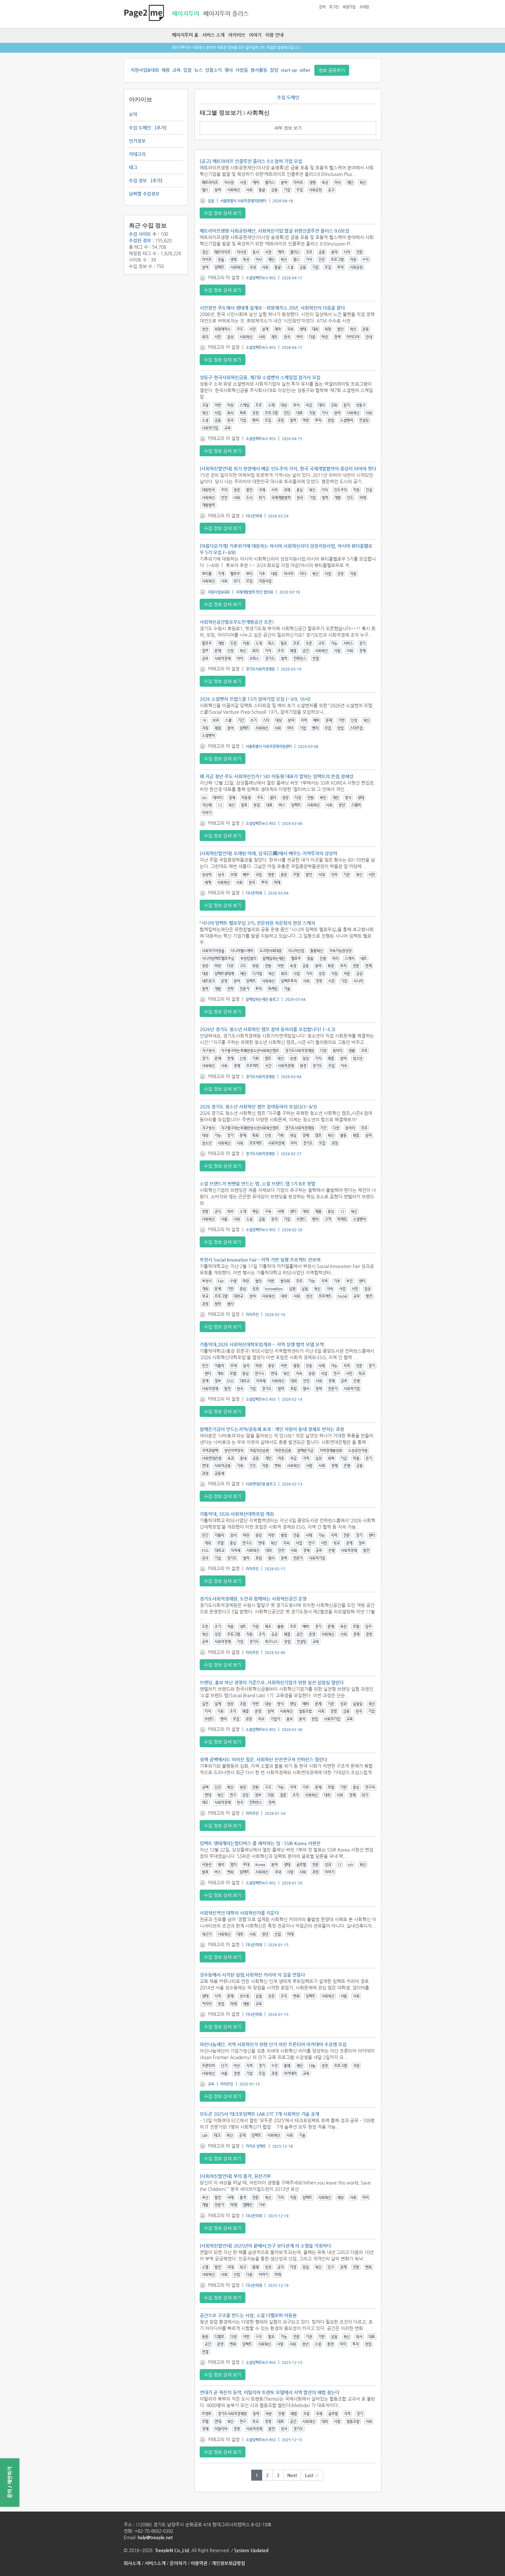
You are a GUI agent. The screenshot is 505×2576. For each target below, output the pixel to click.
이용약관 (199, 2563)
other (305, 70)
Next (292, 2475)
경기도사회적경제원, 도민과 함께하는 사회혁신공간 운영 (253, 1598)
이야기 (255, 34)
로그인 (334, 7)
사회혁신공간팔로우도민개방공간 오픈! (237, 622)
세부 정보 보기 (288, 128)
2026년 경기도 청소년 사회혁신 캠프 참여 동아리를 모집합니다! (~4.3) (267, 1029)
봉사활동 (259, 70)
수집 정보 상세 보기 (222, 213)
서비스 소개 (213, 34)
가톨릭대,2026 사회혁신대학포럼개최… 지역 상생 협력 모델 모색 (262, 1344)
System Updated (251, 2550)
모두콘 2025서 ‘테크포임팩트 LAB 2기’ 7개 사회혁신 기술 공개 (259, 2113)
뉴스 (198, 70)
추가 (161, 127)
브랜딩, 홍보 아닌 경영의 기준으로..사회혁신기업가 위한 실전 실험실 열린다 (272, 1682)
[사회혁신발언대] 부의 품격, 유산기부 (235, 2176)
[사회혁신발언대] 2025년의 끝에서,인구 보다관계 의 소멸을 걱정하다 (265, 2245)
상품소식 (213, 70)
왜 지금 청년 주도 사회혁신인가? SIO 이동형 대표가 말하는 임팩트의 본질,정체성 (276, 776)
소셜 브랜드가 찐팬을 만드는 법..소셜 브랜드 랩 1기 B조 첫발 (257, 1183)
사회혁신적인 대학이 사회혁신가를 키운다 (239, 1912)
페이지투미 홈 (185, 34)
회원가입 (349, 7)
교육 (176, 70)
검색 (322, 7)
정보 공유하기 (332, 70)
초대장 (364, 7)
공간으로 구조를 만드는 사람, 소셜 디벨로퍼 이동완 (248, 2315)
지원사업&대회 (144, 70)
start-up (289, 70)
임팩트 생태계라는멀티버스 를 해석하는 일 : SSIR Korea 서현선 (260, 1843)
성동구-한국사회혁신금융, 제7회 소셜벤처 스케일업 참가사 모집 (260, 377)
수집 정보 (138, 180)
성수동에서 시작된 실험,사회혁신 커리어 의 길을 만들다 (252, 1974)
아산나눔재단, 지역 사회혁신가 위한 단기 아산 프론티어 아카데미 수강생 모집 (273, 2044)
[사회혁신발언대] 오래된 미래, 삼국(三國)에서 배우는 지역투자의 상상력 (268, 853)
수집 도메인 (140, 127)
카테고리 (137, 154)
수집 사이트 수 (143, 234)
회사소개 (132, 2563)
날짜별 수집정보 (144, 193)
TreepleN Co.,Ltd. (172, 2550)
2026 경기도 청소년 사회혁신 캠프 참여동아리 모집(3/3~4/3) (258, 1106)
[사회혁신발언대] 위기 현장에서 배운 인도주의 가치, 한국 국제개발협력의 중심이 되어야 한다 (288, 468)
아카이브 (236, 34)
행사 (228, 70)
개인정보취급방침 (228, 2563)
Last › (312, 2475)
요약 (133, 114)
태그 (133, 167)
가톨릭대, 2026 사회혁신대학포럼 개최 (237, 1513)
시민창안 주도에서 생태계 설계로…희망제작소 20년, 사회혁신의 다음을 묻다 (272, 307)
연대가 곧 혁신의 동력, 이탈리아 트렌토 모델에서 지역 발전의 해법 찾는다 (269, 2392)
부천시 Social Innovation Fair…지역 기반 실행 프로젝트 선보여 (260, 1259)
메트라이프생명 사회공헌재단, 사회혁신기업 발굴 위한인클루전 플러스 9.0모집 (274, 230)
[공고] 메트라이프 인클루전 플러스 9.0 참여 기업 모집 (251, 161)
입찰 (187, 70)
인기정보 (137, 140)
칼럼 (274, 70)
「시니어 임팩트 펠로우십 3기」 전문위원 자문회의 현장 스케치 (257, 922)
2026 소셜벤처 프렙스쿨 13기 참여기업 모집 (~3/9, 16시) (255, 699)
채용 (165, 70)
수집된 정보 (140, 240)
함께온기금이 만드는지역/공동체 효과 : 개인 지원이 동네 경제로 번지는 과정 (272, 1429)
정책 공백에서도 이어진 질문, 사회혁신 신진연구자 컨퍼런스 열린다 (263, 1759)
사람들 (241, 70)
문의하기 (178, 2563)
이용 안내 (274, 34)
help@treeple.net (155, 2537)
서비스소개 (155, 2563)
